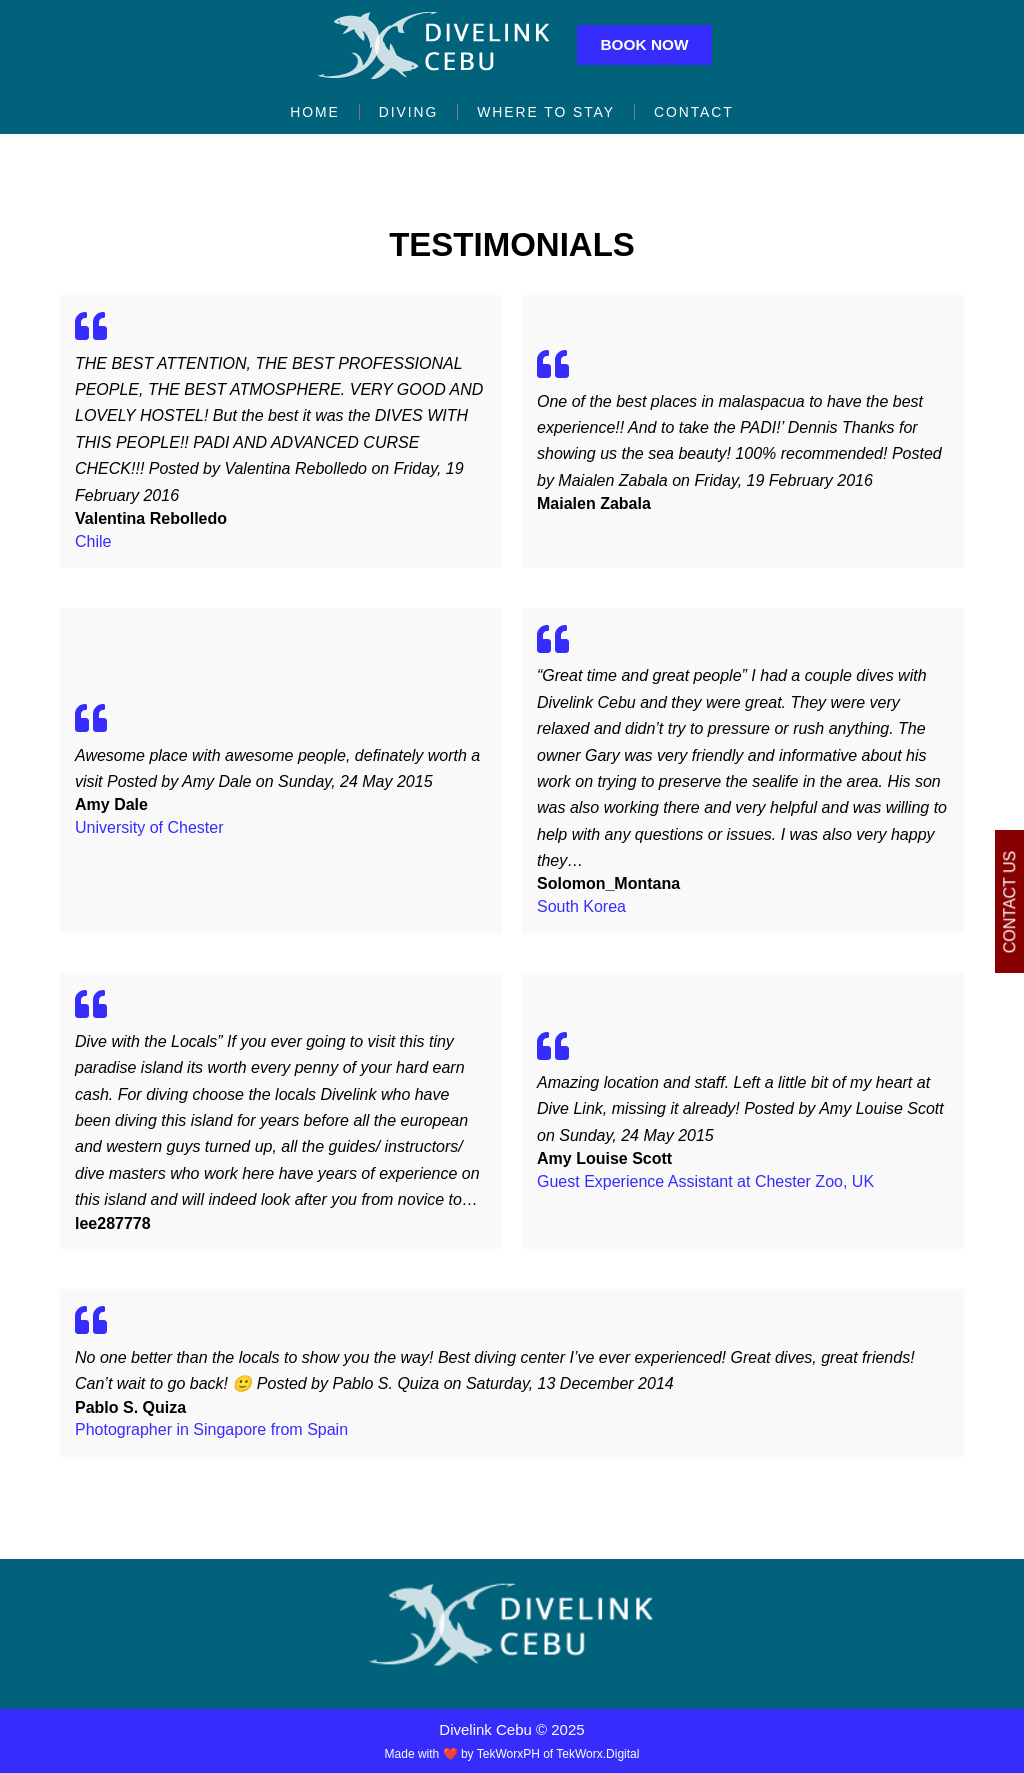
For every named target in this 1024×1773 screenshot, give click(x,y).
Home (309, 113)
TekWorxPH (508, 1754)
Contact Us (1010, 901)
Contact (699, 113)
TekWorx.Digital (597, 1754)
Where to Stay (547, 113)
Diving (405, 113)
